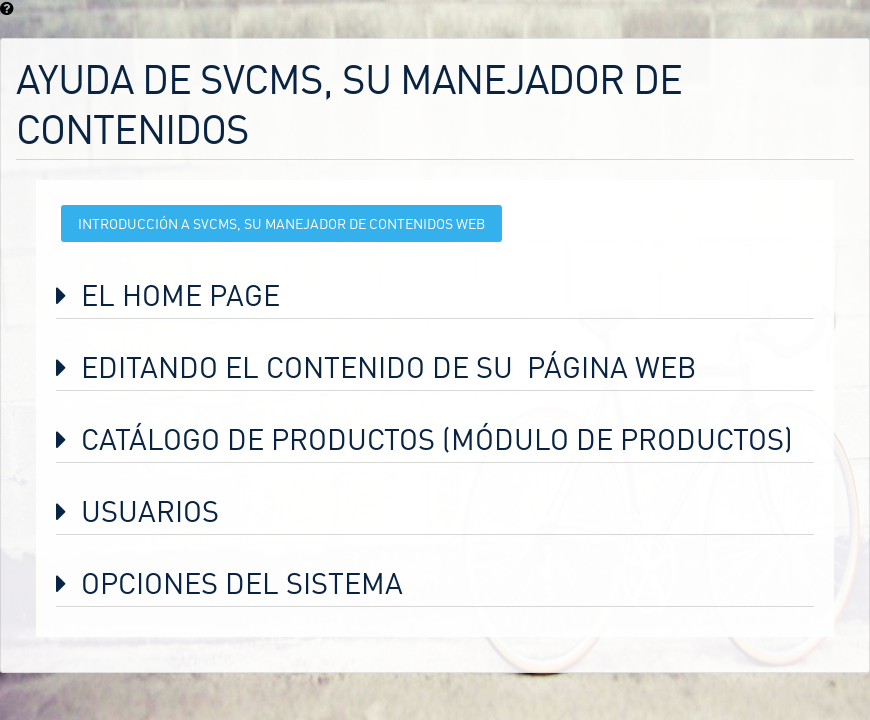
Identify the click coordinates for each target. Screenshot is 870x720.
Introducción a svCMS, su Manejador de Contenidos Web (281, 223)
